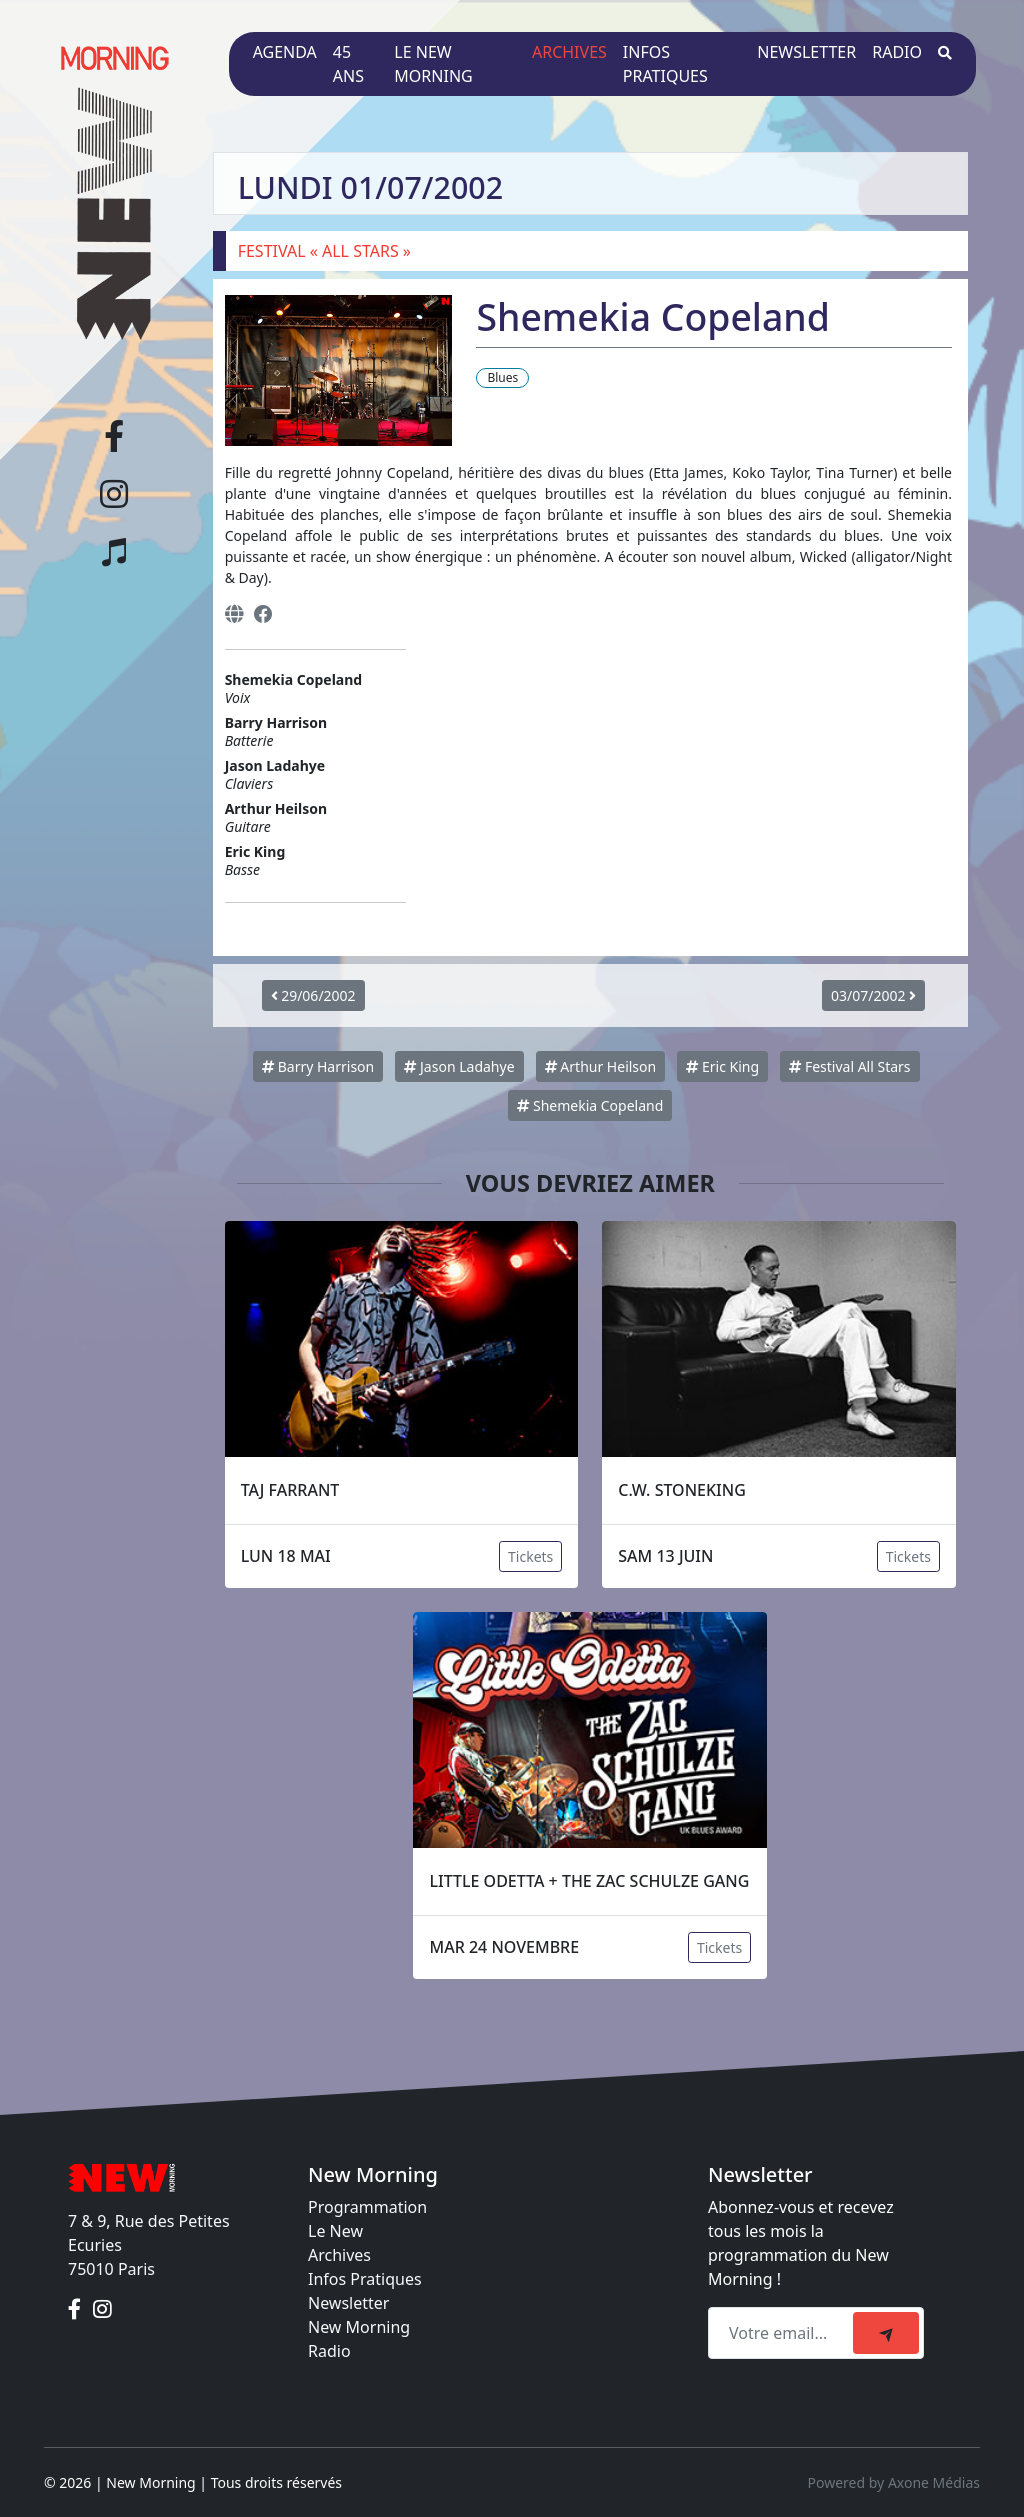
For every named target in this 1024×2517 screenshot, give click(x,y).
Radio (897, 52)
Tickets (530, 1556)
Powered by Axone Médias (894, 2482)
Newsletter (806, 52)
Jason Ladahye (459, 1066)
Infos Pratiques (365, 2279)
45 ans (348, 64)
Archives (569, 52)
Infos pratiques (665, 64)
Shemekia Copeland (590, 1105)
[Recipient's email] (783, 2333)
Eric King (722, 1066)
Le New (335, 2231)
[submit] (886, 2333)
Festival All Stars (849, 1066)
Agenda (285, 52)
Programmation (367, 2207)
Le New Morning (433, 64)
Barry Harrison (318, 1066)
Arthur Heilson (600, 1066)
